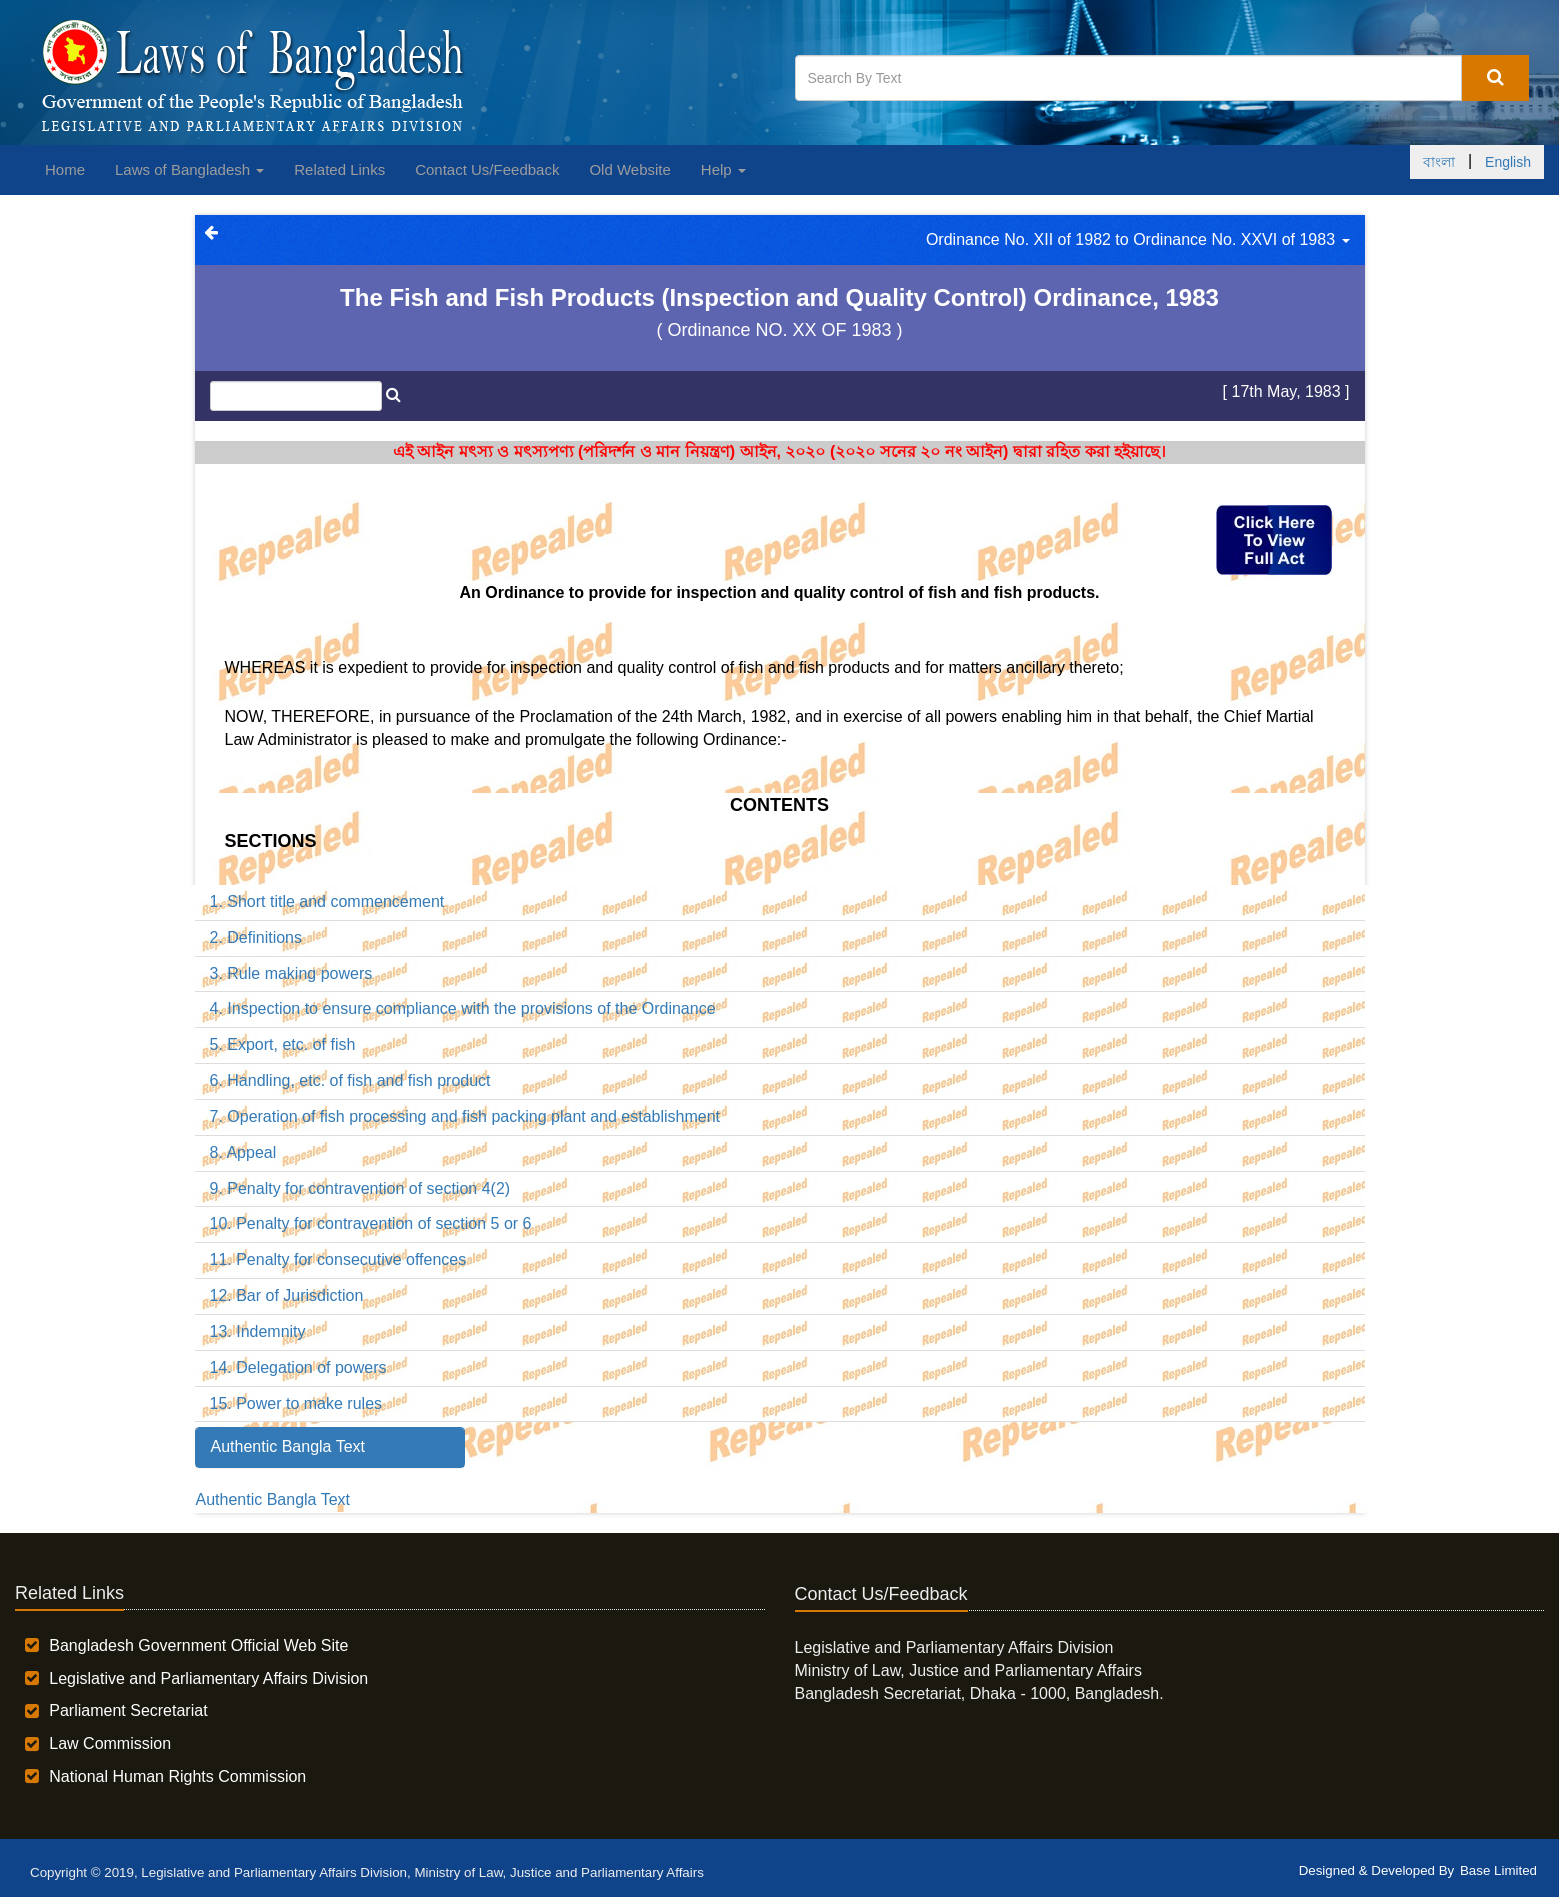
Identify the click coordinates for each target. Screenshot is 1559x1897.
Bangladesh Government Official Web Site (198, 1645)
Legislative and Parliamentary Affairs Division (208, 1678)
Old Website (629, 169)
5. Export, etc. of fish (283, 1044)
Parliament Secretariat (128, 1710)
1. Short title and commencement (327, 901)
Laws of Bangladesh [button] (189, 169)
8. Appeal (243, 1152)
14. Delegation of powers (298, 1367)
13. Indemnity (258, 1331)
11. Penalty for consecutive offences (338, 1259)
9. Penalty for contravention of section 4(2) (360, 1188)
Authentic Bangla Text (273, 1499)
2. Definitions (256, 937)
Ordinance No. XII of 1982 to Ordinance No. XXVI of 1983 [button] (1138, 239)
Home (65, 169)
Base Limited (1498, 1870)
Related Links (339, 169)
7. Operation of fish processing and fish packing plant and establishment (465, 1116)
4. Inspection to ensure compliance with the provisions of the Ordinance (463, 1008)
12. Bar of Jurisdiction (287, 1295)
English (1508, 162)
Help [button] (723, 169)
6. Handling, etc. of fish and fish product (350, 1080)
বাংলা (1439, 162)
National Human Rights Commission (177, 1776)
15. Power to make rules (296, 1403)
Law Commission (110, 1743)
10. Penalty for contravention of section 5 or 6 (371, 1223)
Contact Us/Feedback (487, 169)
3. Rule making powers (291, 973)
